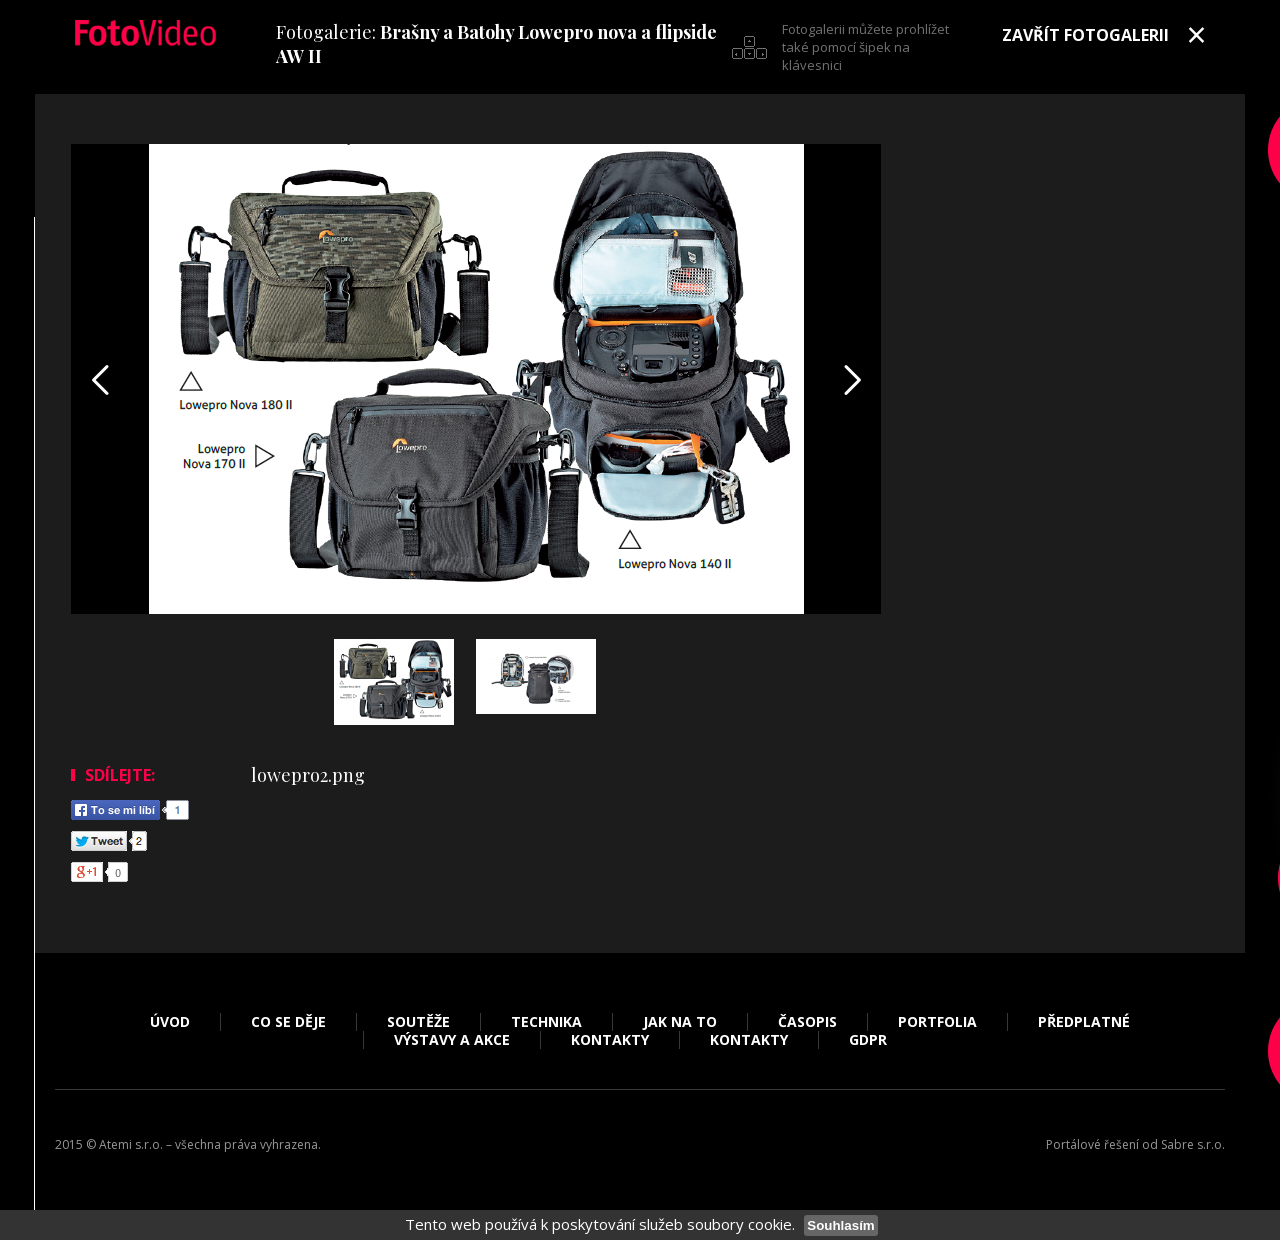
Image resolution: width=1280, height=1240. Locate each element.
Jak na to (680, 1022)
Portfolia (937, 1022)
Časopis (807, 1022)
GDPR (868, 1040)
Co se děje (288, 1022)
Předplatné (1084, 1022)
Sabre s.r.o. (1193, 1144)
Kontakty (610, 1040)
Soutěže (418, 1022)
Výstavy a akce (452, 1040)
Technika (546, 1022)
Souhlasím (840, 1225)
